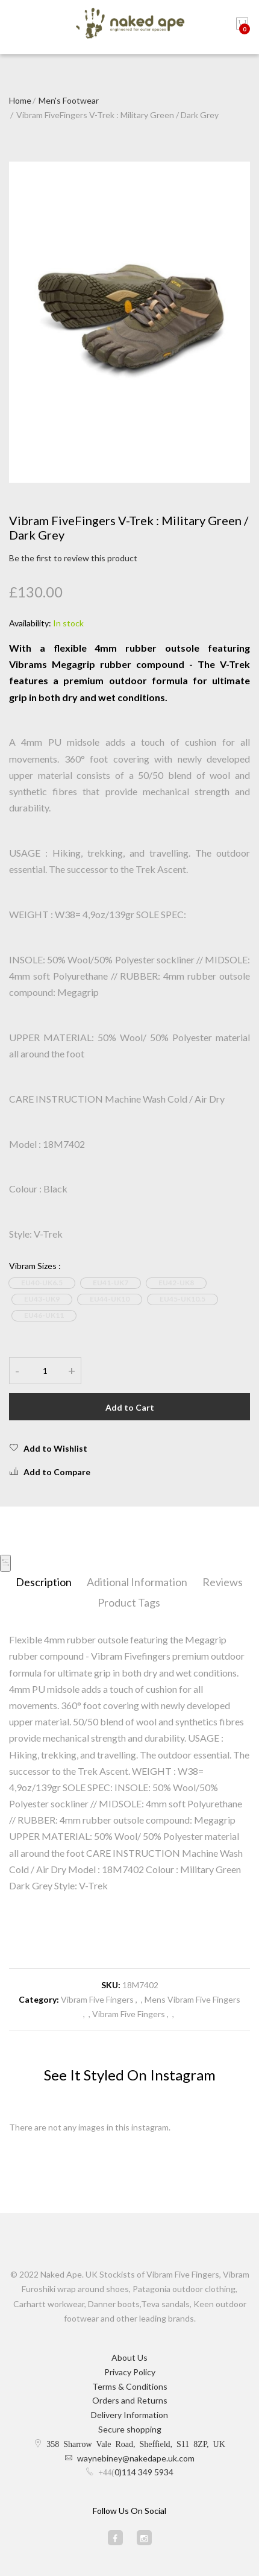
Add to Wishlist (48, 1448)
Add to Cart (129, 1407)
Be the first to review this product (73, 558)
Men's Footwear (69, 100)
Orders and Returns (129, 2400)
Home (20, 100)
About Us (129, 2357)
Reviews (222, 1582)
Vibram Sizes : (35, 1266)
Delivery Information (129, 2415)
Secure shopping (129, 2429)
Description (44, 1582)
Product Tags (129, 1602)
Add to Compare (49, 1471)
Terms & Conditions (129, 2386)
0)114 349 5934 (143, 2472)
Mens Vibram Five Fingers (192, 1999)
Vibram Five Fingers (97, 1999)
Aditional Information (137, 1582)
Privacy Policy (129, 2372)
